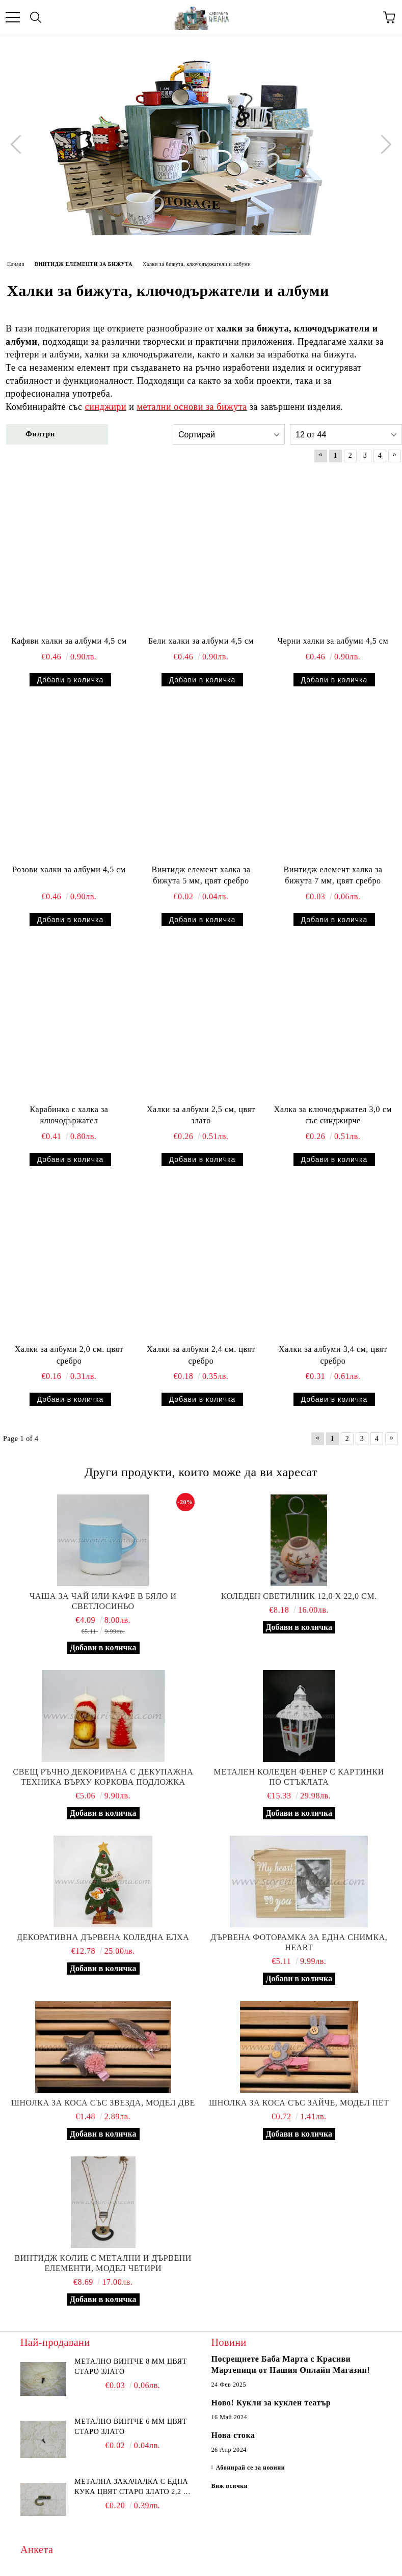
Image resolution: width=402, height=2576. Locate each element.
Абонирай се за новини (250, 2467)
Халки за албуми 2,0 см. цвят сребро (69, 1355)
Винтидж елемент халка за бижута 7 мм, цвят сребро (332, 875)
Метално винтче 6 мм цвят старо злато (130, 2426)
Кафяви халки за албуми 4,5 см (69, 640)
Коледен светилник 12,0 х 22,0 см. (299, 1596)
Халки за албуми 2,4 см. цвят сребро (201, 1355)
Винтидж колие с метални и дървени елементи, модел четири (103, 2263)
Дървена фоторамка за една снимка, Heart (298, 1942)
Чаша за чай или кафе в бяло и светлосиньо (103, 1601)
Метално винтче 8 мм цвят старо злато (130, 2366)
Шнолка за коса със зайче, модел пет (299, 2102)
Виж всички (229, 2485)
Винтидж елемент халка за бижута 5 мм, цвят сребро (200, 875)
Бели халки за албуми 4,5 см (201, 640)
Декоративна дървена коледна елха (103, 1937)
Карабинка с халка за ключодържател (69, 1115)
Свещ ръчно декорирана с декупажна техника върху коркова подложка (103, 1776)
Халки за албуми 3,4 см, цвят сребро (333, 1355)
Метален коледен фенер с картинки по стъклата (299, 1776)
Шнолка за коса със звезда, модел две (103, 2102)
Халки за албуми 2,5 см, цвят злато (201, 1115)
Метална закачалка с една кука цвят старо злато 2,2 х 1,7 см (131, 2487)
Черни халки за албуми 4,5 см (333, 640)
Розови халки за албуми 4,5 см (68, 869)
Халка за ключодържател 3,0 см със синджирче (333, 1115)
